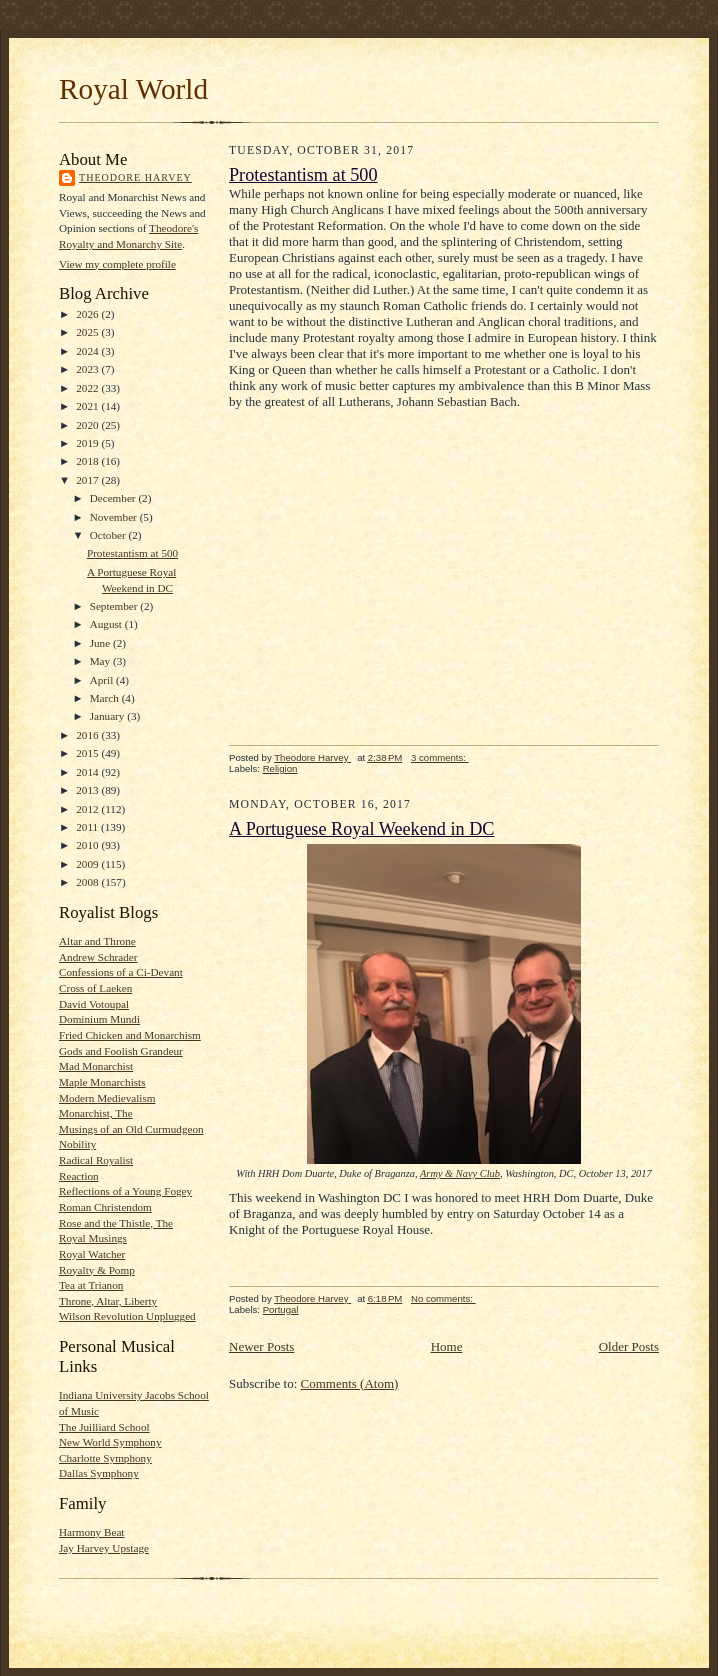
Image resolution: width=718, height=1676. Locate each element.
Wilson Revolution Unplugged (127, 1316)
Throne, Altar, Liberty (108, 1301)
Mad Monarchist (96, 1066)
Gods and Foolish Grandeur (121, 1051)
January (109, 716)
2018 (88, 461)
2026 (88, 314)
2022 (88, 388)
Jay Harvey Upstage (104, 1548)
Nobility (77, 1144)
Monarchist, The (96, 1113)
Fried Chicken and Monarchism (130, 1035)
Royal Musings (93, 1238)
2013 (88, 790)
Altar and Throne (97, 941)
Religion (280, 768)
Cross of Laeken (95, 988)
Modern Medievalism (107, 1098)
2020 (88, 425)
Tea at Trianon (91, 1285)
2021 (88, 406)
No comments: (443, 1298)
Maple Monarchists (102, 1082)
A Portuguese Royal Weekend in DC (361, 829)
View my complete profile (117, 264)
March (106, 698)
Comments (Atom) (350, 1383)
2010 (88, 845)
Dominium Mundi (99, 1019)
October (109, 535)
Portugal (281, 1309)
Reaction (79, 1176)
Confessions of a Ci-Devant (121, 972)
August (107, 624)
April (103, 680)
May (101, 661)
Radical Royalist (96, 1160)
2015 (88, 753)
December (114, 498)
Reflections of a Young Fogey (125, 1191)
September (115, 606)
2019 (88, 443)
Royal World (133, 89)
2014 (88, 772)
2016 (88, 735)
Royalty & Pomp (97, 1270)
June (101, 643)
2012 (88, 809)
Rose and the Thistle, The (116, 1223)
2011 (88, 827)
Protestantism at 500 (132, 553)
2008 (88, 882)
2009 (88, 864)
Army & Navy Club (460, 1173)
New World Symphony (110, 1442)
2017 (88, 480)
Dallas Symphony (99, 1473)
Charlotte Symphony (105, 1458)
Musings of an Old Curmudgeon (131, 1129)
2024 (88, 351)
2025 (88, 332)
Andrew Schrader (98, 957)
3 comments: (440, 757)
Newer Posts (261, 1346)
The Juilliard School (104, 1427)
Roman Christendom (105, 1207)
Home (447, 1346)
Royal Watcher (92, 1254)
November (115, 517)
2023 (88, 369)
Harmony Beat (91, 1532)
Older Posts (629, 1346)
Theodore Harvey (135, 177)
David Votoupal (94, 1004)
